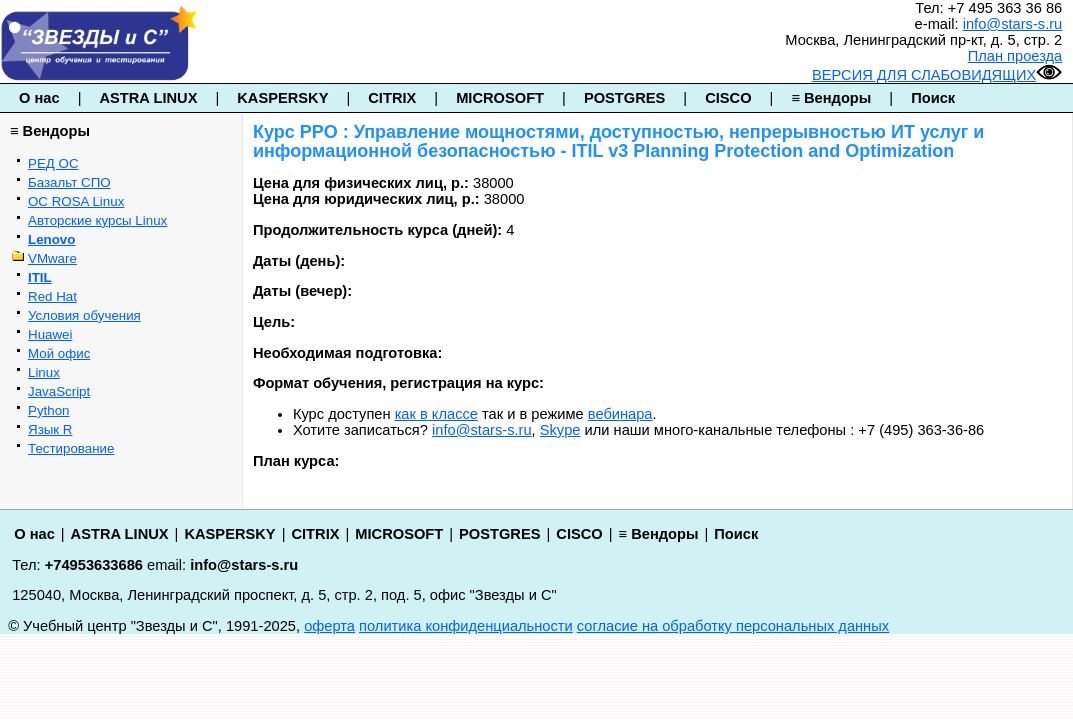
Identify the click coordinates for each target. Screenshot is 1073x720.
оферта (329, 626)
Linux (44, 372)
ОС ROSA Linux (76, 201)
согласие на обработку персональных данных (733, 626)
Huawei (50, 334)
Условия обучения (84, 315)
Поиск (933, 98)
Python (49, 410)
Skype (560, 430)
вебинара (620, 414)
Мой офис (59, 353)
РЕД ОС (53, 163)
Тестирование (71, 448)
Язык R (50, 429)
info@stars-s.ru (1013, 24)
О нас (39, 98)
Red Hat (52, 296)
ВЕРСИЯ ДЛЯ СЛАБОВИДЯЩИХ (937, 75)
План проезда (1015, 56)
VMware (52, 258)
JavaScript (59, 391)
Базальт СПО (69, 182)
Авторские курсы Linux (97, 220)
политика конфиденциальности (466, 626)
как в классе (436, 414)
